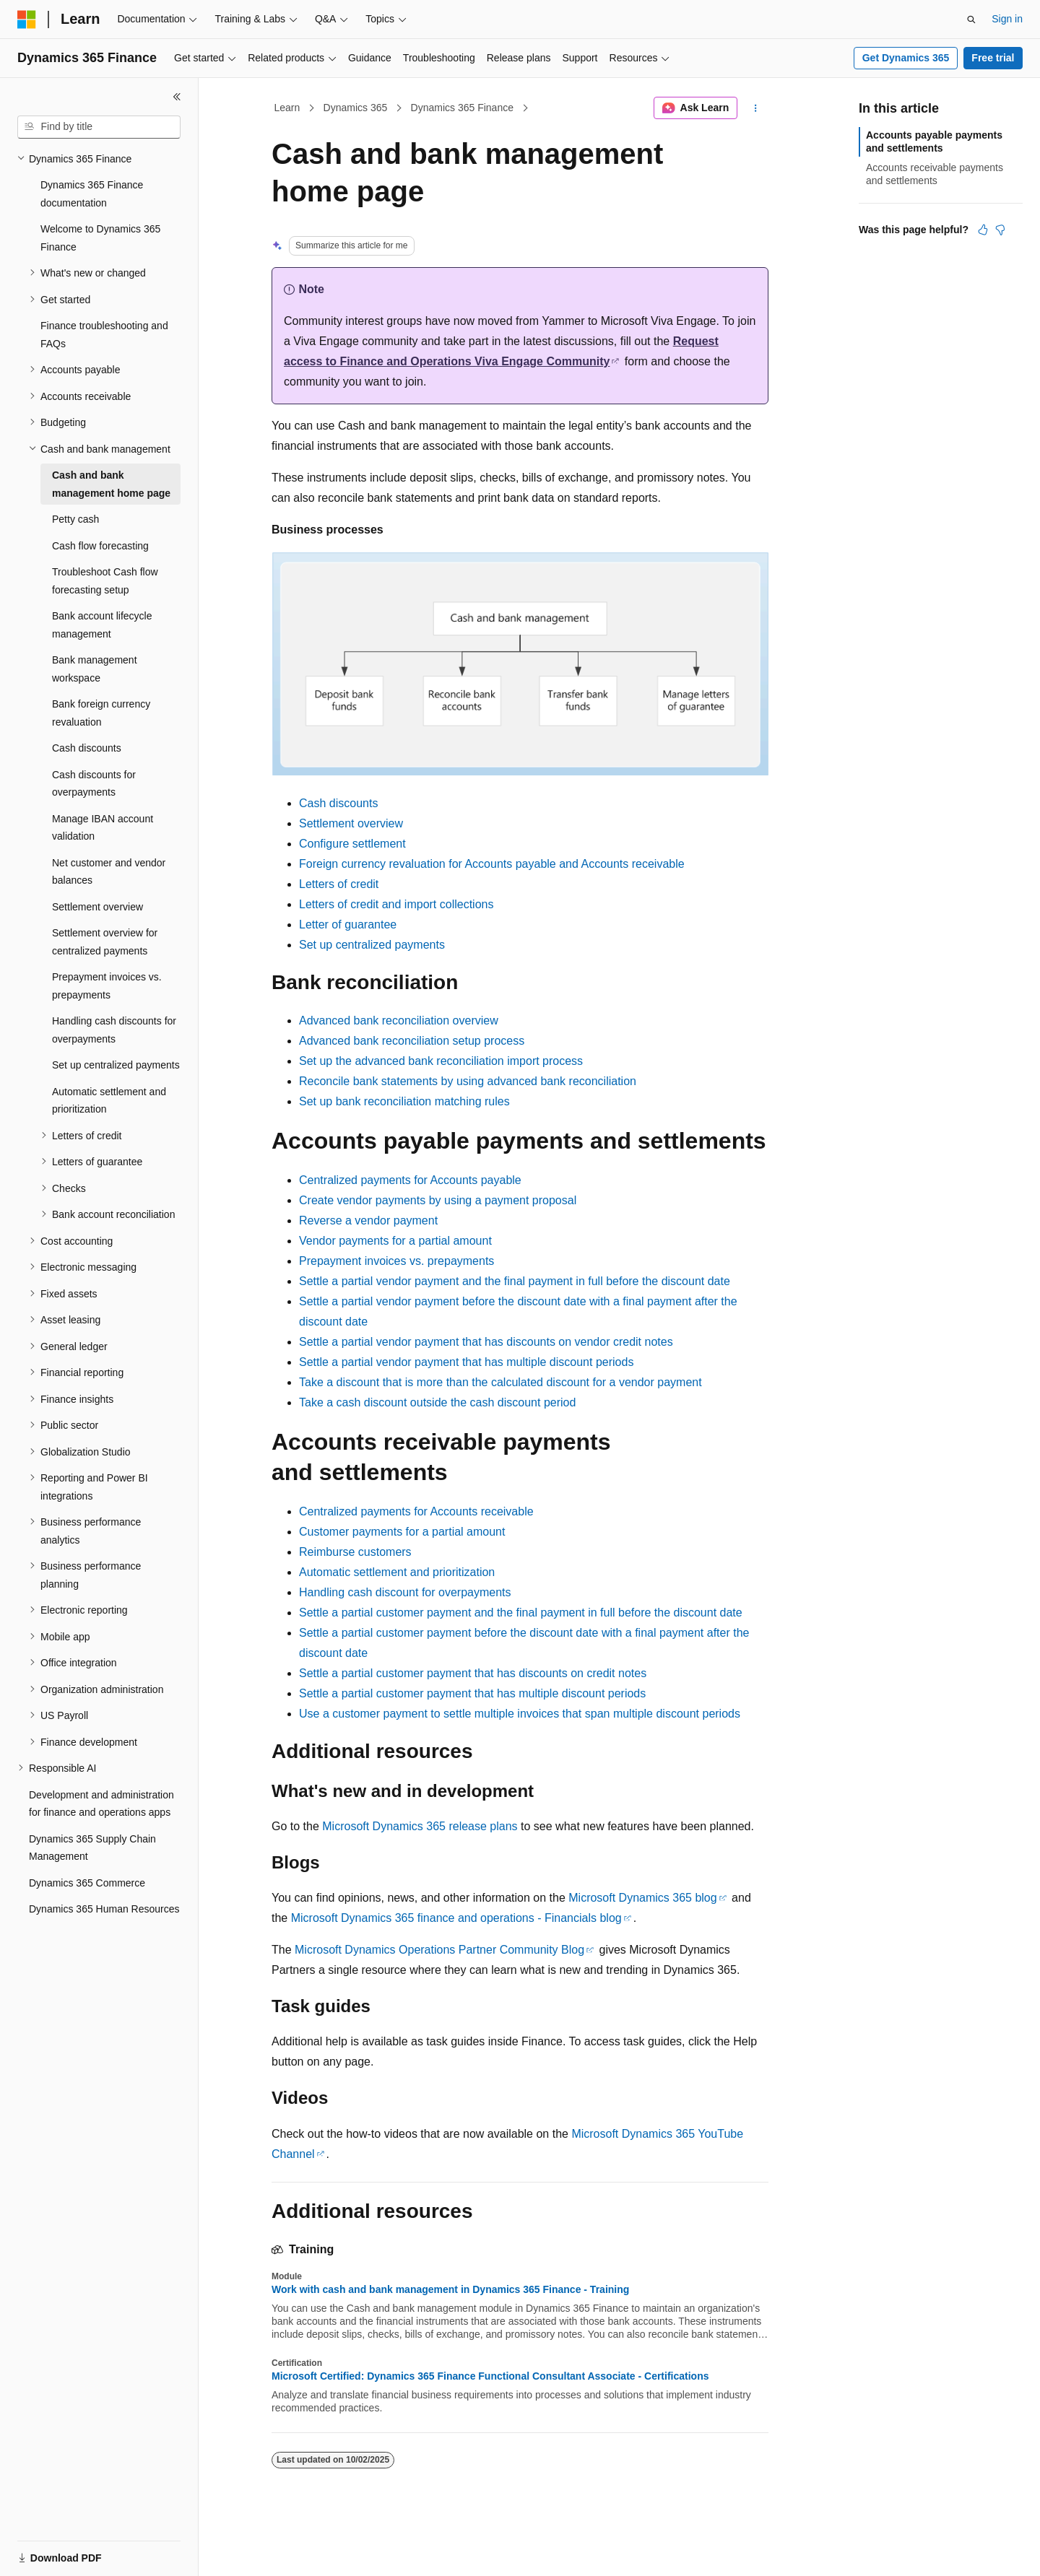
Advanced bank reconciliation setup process (411, 1041)
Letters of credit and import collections (396, 904)
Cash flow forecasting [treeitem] (100, 546)
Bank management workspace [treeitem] (94, 669)
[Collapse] (177, 97)
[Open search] (971, 19)
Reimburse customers (355, 1552)
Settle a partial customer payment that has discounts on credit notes (472, 1673)
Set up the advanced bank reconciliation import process (441, 1061)
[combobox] (99, 127)
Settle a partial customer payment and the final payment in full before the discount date (520, 1612)
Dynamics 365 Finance (462, 107)
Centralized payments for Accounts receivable (416, 1511)
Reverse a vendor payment (368, 1220)
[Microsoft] (26, 19)
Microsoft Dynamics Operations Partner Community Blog (439, 1950)
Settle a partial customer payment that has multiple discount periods (472, 1693)
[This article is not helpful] (1000, 229)
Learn (287, 107)
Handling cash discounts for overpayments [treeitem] (114, 1030)
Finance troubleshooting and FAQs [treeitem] (104, 334)
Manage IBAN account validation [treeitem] (102, 828)
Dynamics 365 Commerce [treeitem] (87, 1883)
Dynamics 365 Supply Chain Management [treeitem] (92, 1848)
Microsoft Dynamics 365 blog (642, 1898)
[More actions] (755, 108)
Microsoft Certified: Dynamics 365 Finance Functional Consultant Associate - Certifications (490, 2376)
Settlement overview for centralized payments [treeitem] (104, 942)
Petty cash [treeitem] (75, 519)
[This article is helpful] (983, 229)
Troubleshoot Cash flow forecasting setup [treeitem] (105, 581)
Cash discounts (338, 803)
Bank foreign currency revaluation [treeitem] (101, 713)
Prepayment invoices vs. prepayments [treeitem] (107, 986)
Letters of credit (338, 884)
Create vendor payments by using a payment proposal (437, 1200)
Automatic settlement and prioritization (397, 1572)
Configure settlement (352, 843)
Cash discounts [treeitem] (86, 748)
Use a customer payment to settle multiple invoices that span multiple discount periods (519, 1713)
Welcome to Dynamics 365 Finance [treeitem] (100, 238)
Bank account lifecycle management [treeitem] (102, 625)
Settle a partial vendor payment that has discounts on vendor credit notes (486, 1342)
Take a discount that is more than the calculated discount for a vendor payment (500, 1382)
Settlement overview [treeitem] (97, 907)
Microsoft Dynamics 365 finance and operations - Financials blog (456, 1918)
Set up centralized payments (372, 945)
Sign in (1007, 19)
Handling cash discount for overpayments (405, 1592)
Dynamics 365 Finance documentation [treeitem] (91, 194)
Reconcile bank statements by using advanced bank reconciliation (467, 1081)
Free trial (992, 58)
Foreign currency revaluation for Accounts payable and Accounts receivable (492, 864)
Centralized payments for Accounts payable (410, 1180)
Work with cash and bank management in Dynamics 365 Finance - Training (450, 2289)
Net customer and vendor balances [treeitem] (108, 872)
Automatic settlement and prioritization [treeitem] (109, 1100)
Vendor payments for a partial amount (395, 1241)
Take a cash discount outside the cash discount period (437, 1402)
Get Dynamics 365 (906, 58)
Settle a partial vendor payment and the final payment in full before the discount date (514, 1281)
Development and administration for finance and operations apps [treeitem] (101, 1804)
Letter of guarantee (347, 924)
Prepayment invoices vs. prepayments (396, 1261)
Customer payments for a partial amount (402, 1532)
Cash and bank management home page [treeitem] (111, 484)
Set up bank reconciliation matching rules (404, 1101)
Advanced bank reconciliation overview (398, 1020)
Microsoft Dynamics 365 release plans (419, 1826)
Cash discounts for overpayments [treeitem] (94, 784)
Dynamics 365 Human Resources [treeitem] (104, 1909)
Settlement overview (351, 823)
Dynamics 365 (356, 107)
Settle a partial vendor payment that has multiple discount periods (466, 1362)
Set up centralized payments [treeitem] (116, 1065)
